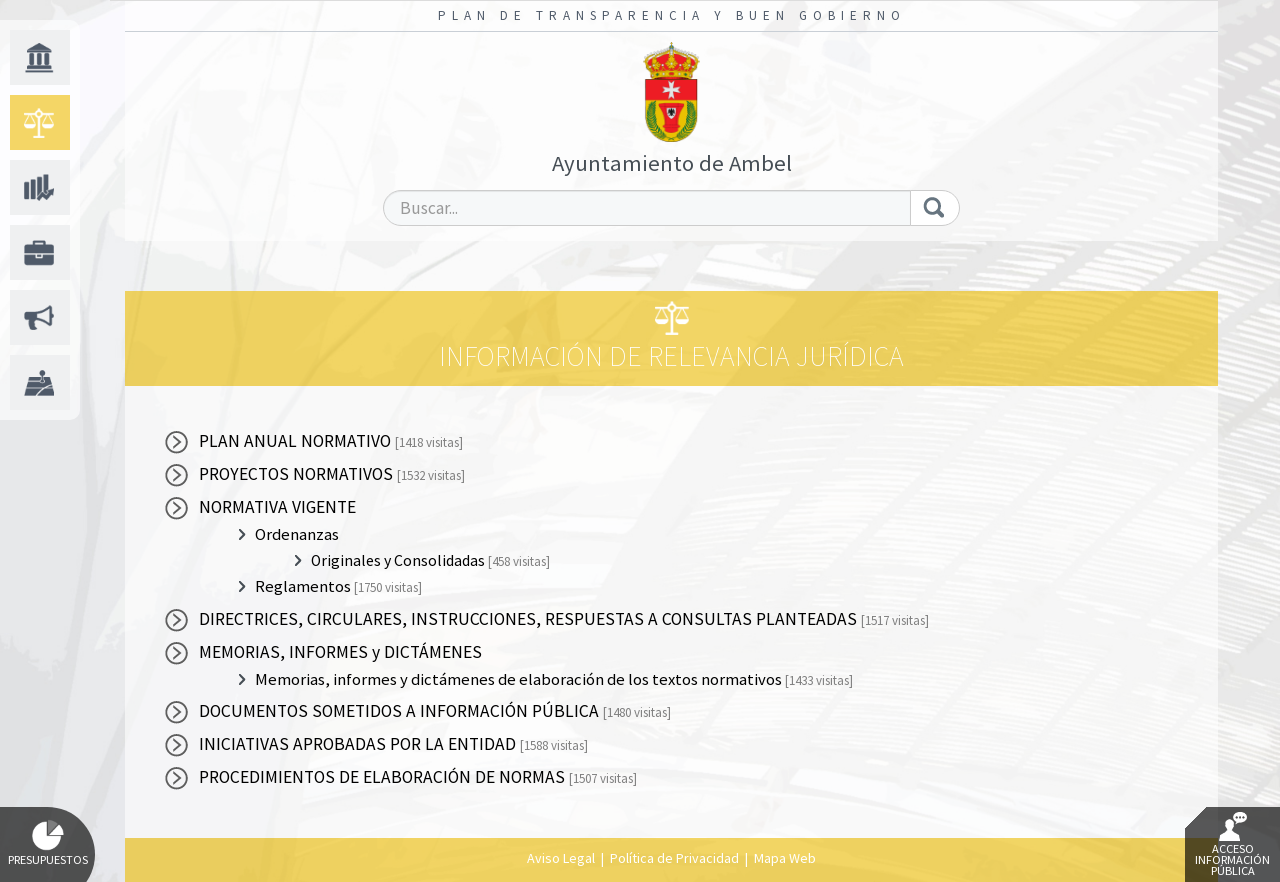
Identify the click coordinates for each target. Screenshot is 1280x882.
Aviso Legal (561, 858)
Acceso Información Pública (1232, 845)
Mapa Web (785, 858)
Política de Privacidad (674, 858)
